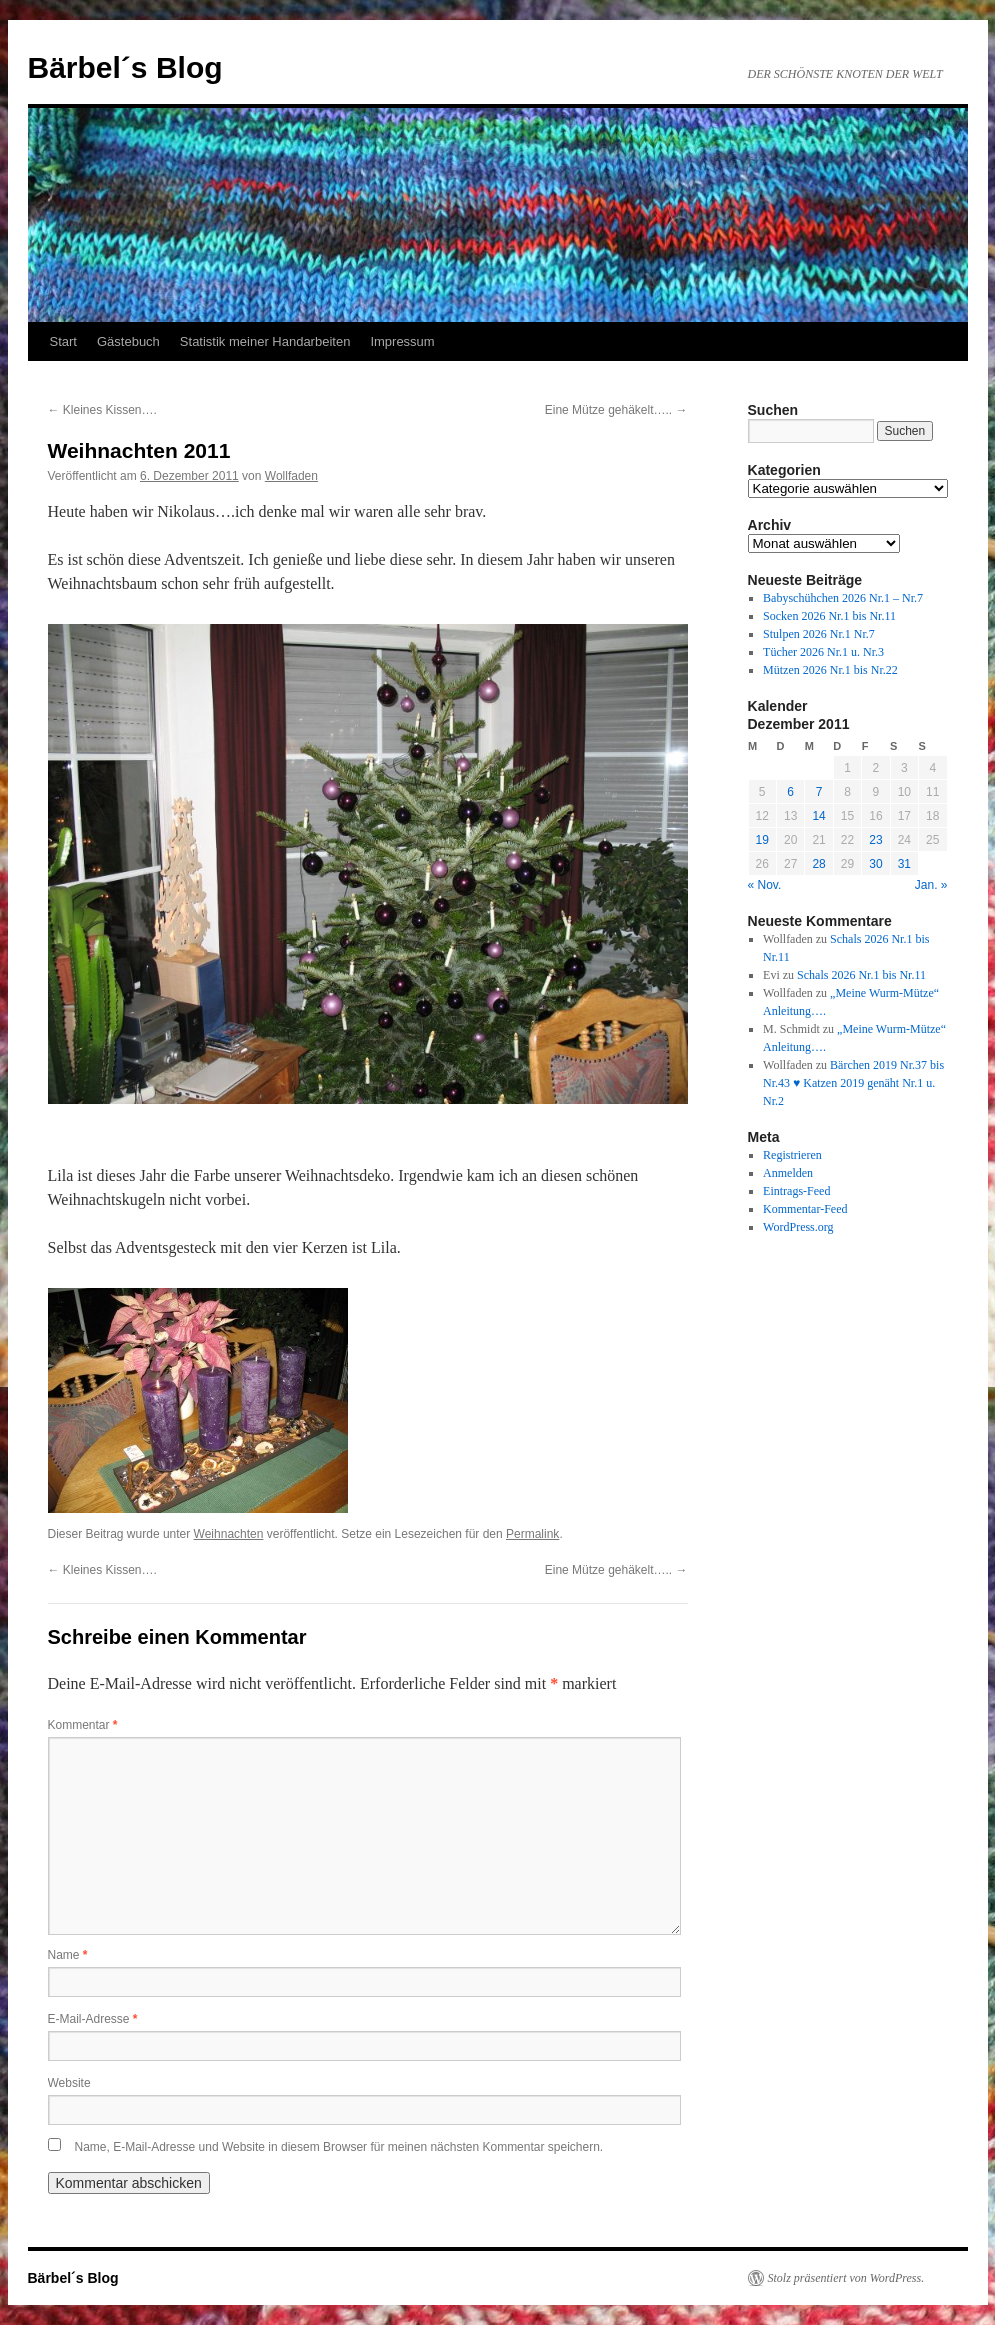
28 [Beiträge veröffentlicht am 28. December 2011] (818, 864)
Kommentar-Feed (805, 1209)
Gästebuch (128, 341)
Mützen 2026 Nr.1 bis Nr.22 (830, 670)
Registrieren (792, 1155)
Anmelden (788, 1173)
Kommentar (83, 1725)
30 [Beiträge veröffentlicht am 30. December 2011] (875, 864)
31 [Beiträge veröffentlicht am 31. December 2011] (904, 864)
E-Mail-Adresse (93, 2019)
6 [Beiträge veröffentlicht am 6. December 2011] (790, 792)
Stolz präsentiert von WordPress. (846, 2278)
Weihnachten (229, 1534)
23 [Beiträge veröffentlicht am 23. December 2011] (875, 840)
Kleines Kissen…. (102, 410)
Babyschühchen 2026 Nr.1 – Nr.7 (843, 598)
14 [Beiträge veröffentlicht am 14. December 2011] (818, 816)
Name (68, 1955)
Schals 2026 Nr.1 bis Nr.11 (861, 975)
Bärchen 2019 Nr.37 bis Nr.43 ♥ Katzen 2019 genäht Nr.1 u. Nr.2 (853, 1083)
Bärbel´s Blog (125, 67)
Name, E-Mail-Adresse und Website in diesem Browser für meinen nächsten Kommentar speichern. (339, 2147)
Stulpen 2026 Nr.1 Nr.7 (819, 634)
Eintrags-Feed (796, 1191)
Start (63, 341)
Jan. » (931, 885)
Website (69, 2083)
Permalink (532, 1534)
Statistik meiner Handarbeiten (265, 341)
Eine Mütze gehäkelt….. (616, 410)
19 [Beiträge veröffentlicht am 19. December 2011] (762, 840)
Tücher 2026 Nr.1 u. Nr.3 (823, 652)
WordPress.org (798, 1227)
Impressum (402, 341)
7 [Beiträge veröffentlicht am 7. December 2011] (819, 792)
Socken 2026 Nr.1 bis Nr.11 (829, 616)
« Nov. (765, 885)
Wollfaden (291, 476)
